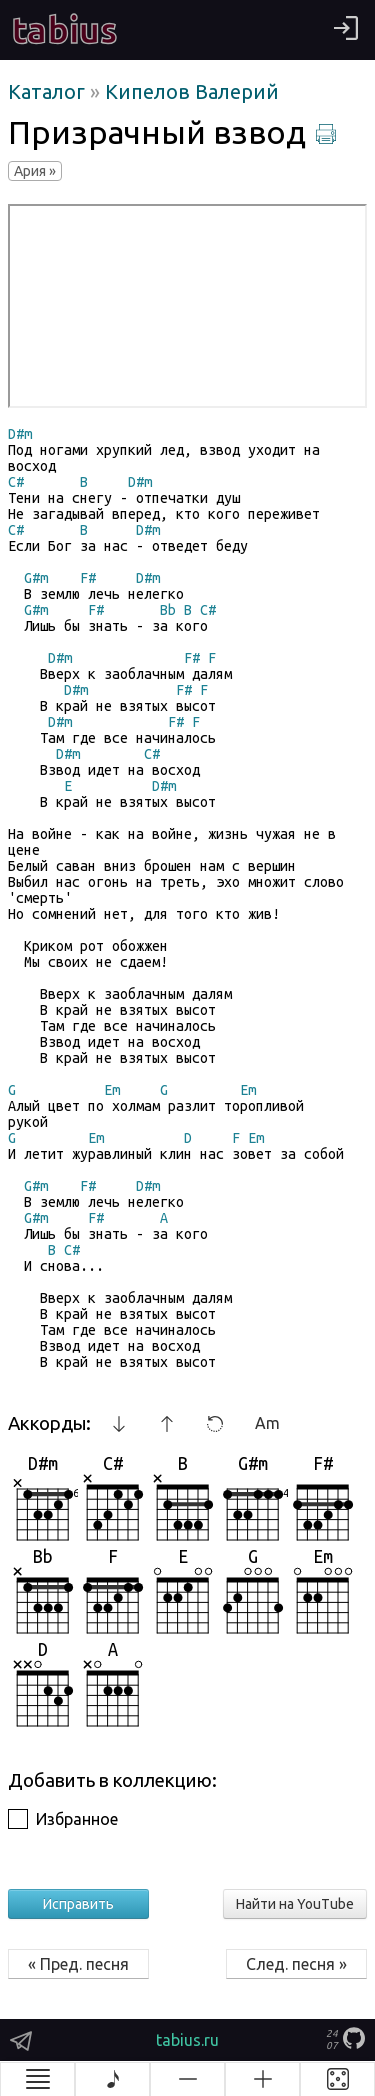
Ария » (35, 171)
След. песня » (296, 1964)
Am (267, 1423)
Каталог (49, 91)
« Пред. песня (78, 1964)
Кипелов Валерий (192, 91)
